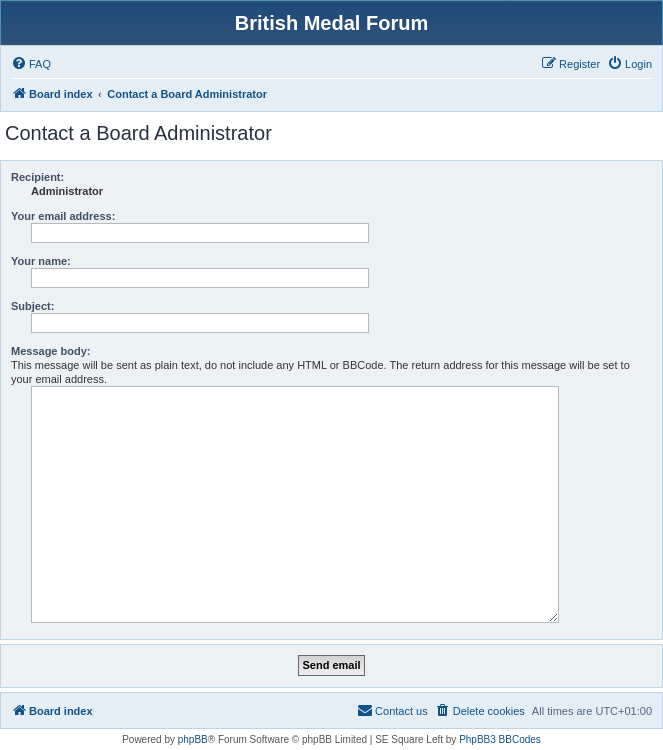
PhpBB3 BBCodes (500, 739)
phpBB (193, 739)
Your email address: (63, 216)
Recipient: (37, 177)
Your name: (41, 261)
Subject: (32, 306)
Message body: (50, 351)
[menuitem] (31, 64)
